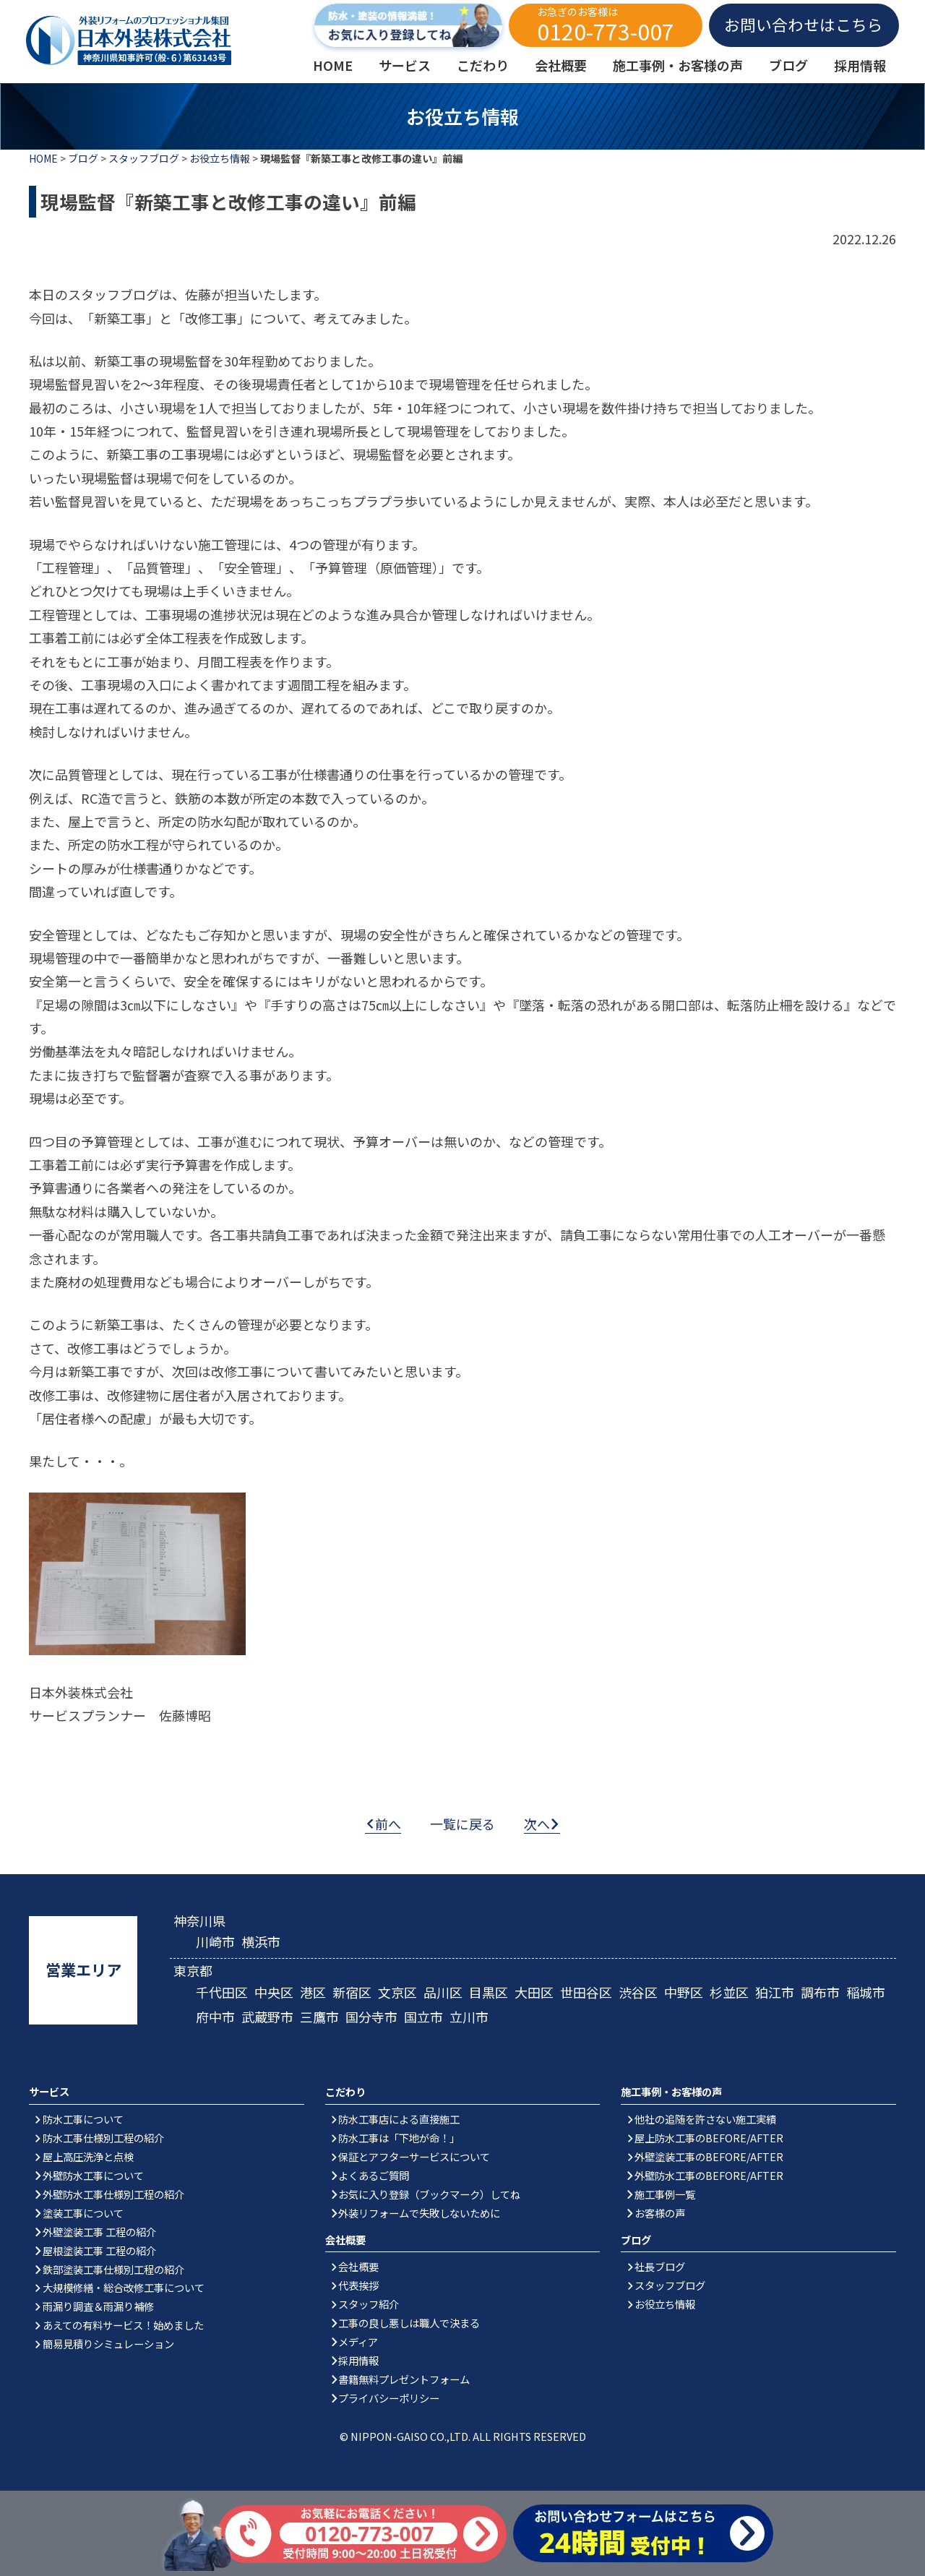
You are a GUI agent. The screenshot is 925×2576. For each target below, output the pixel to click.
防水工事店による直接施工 (399, 2118)
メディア (358, 2341)
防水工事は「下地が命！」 (399, 2137)
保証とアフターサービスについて (414, 2156)
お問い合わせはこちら (803, 24)
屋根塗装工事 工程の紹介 (99, 2250)
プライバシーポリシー (388, 2397)
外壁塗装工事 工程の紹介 (99, 2231)
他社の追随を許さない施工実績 (705, 2118)
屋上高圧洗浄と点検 (88, 2156)
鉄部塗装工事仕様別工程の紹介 (113, 2269)
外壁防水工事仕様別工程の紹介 (113, 2194)
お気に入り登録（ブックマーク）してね (429, 2194)
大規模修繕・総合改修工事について (124, 2287)
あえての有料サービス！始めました (123, 2324)
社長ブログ (659, 2266)
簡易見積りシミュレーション (108, 2343)
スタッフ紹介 (368, 2303)
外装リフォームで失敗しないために (419, 2212)
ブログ (83, 158)
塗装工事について (83, 2212)
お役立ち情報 (219, 158)
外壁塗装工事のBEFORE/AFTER (708, 2156)
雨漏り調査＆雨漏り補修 (98, 2306)
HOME (43, 158)
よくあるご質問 (373, 2175)
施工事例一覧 (664, 2194)
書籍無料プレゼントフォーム (404, 2379)
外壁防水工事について (93, 2175)
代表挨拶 (358, 2285)
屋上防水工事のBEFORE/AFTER (708, 2137)
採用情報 (358, 2360)
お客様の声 (659, 2212)
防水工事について (83, 2118)
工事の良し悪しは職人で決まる (409, 2322)
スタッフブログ (143, 158)
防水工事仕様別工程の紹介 (103, 2137)
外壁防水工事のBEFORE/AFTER (708, 2175)
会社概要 (358, 2266)
